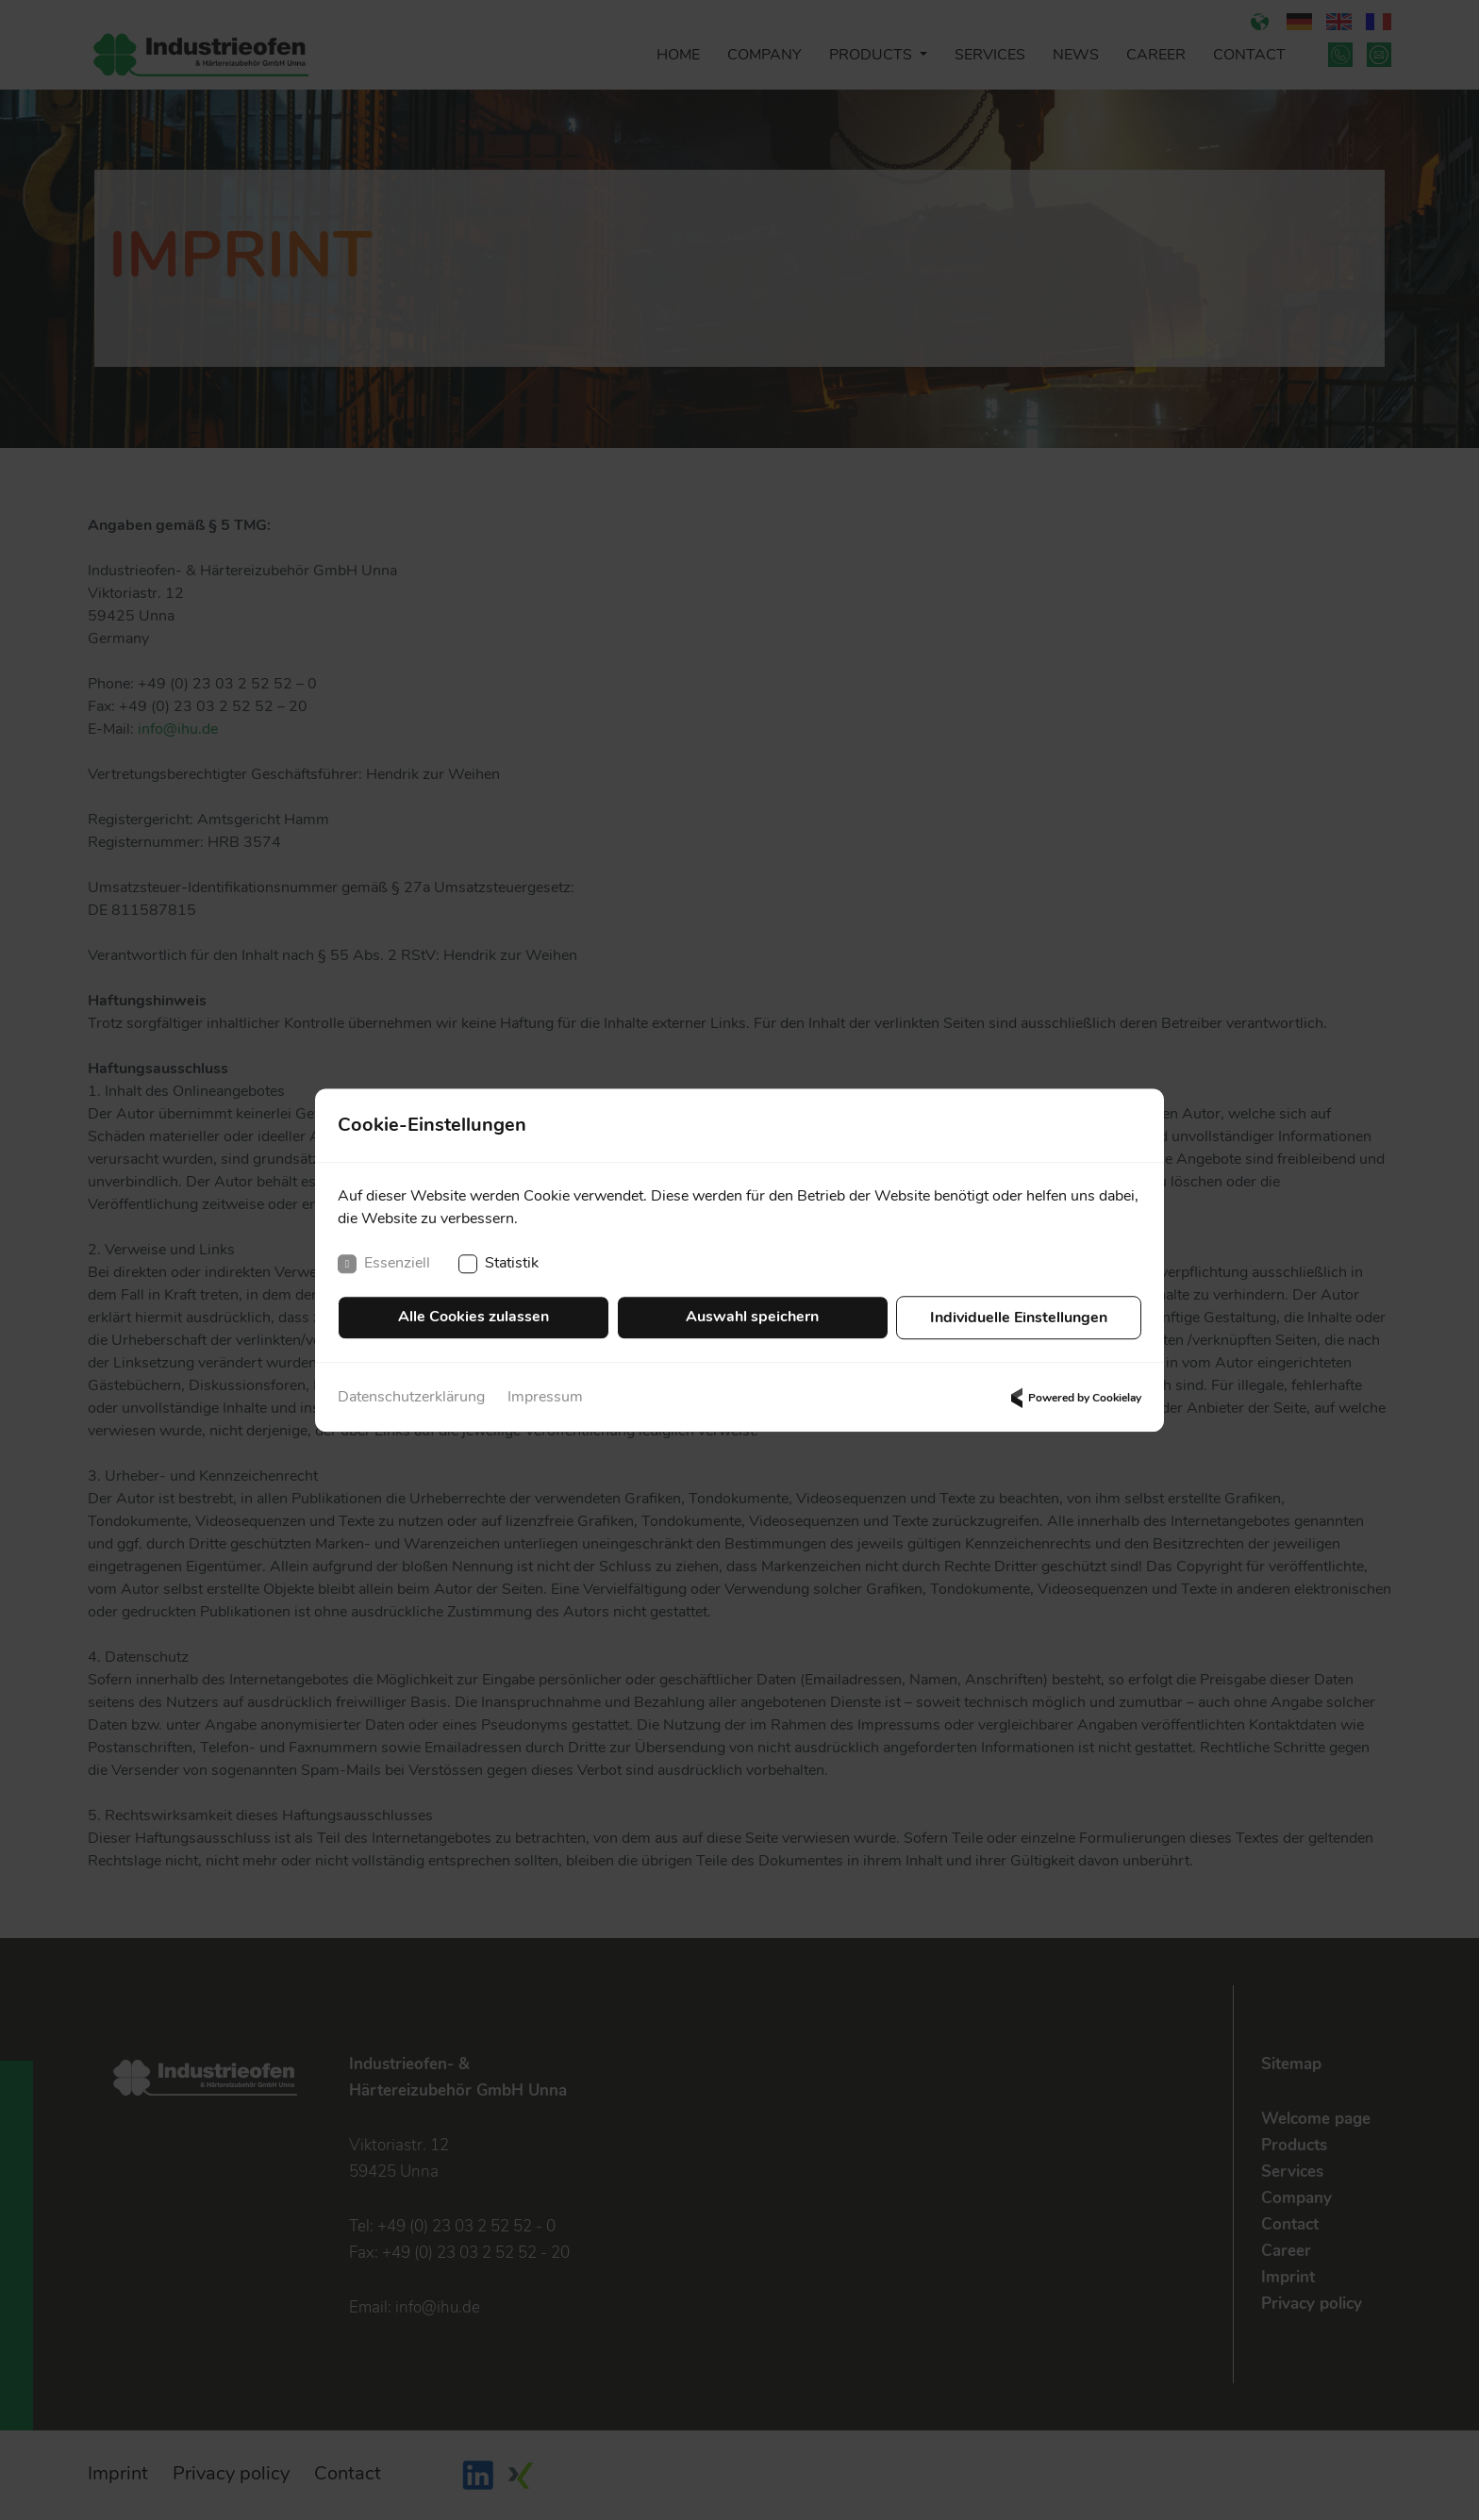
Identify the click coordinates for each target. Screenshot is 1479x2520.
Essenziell (384, 1265)
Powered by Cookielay (1073, 1397)
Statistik (498, 1265)
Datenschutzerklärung (411, 1397)
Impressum (545, 1397)
